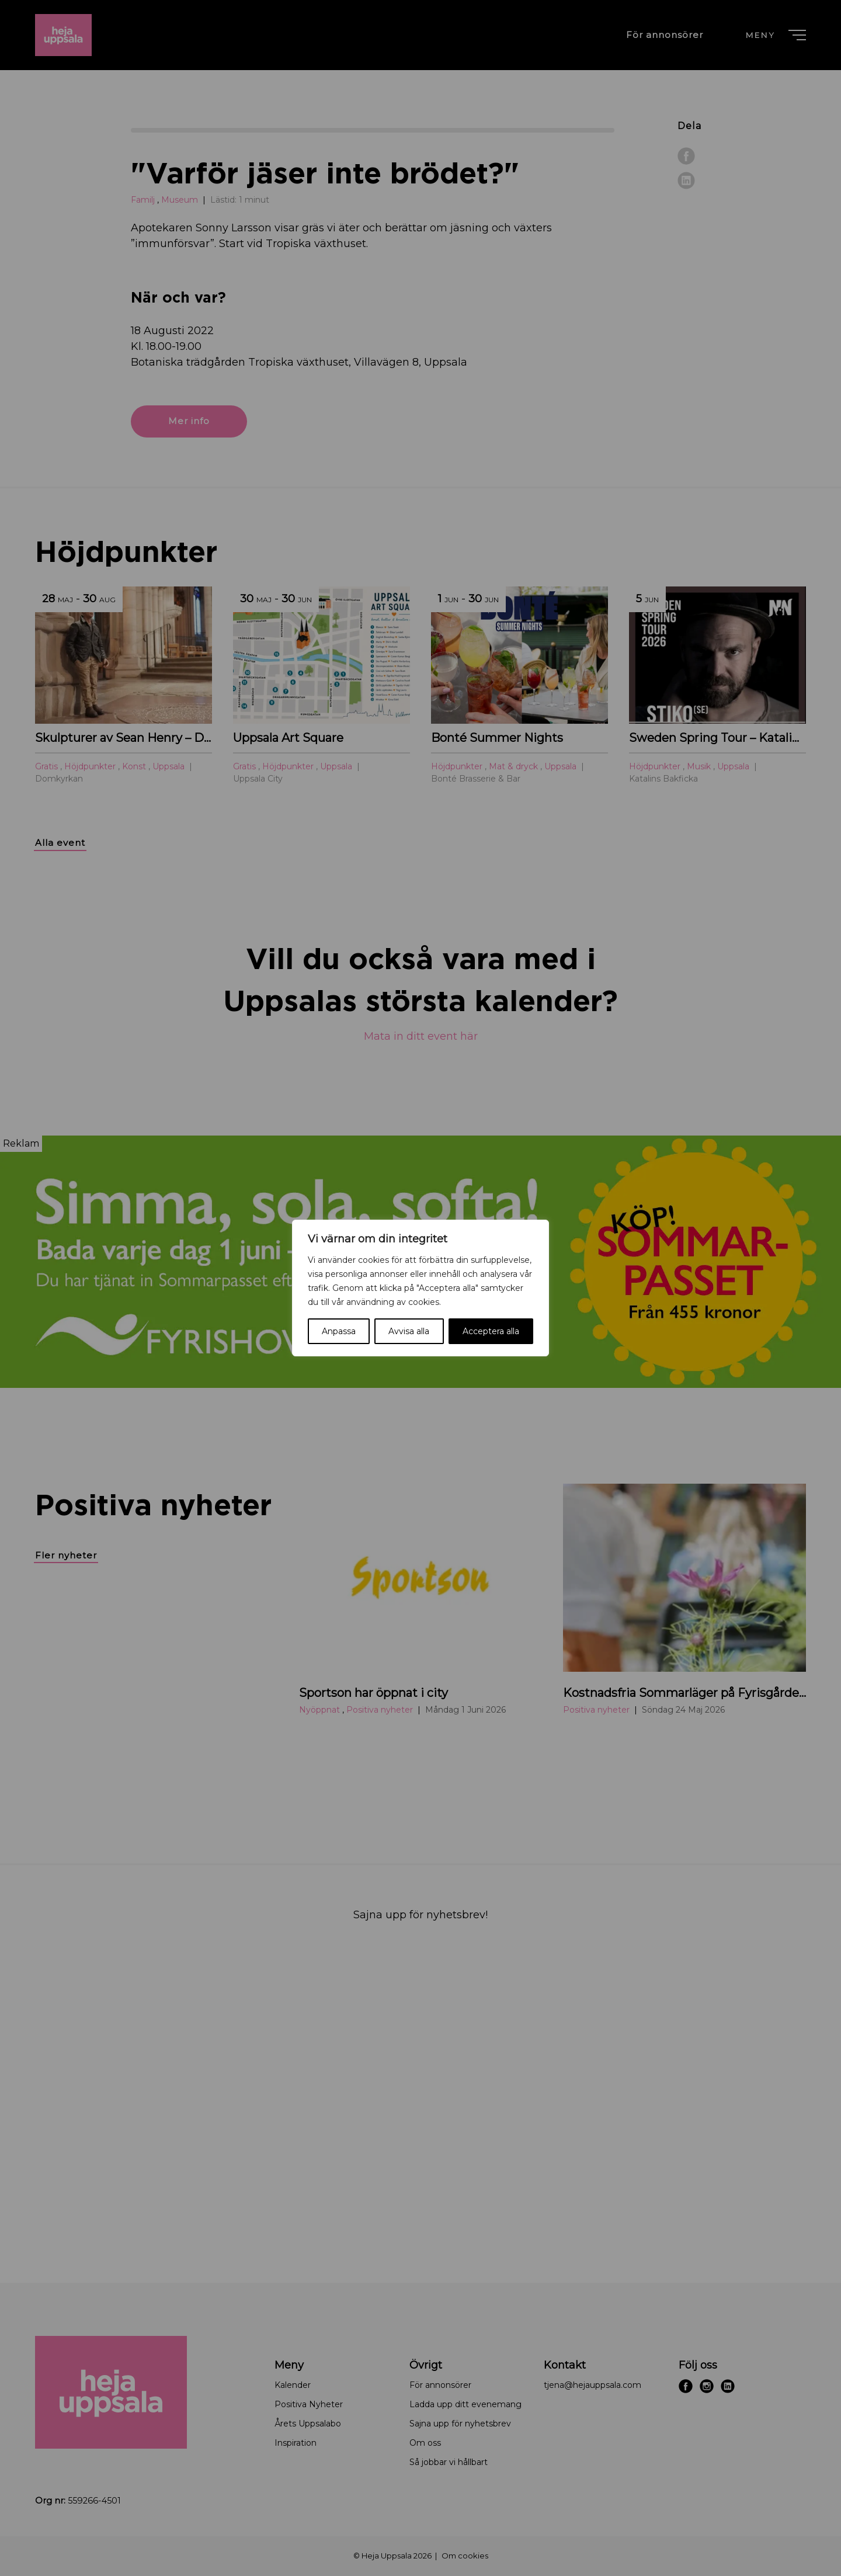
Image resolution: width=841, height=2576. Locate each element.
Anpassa (339, 1331)
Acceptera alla (491, 1331)
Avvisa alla (408, 1331)
